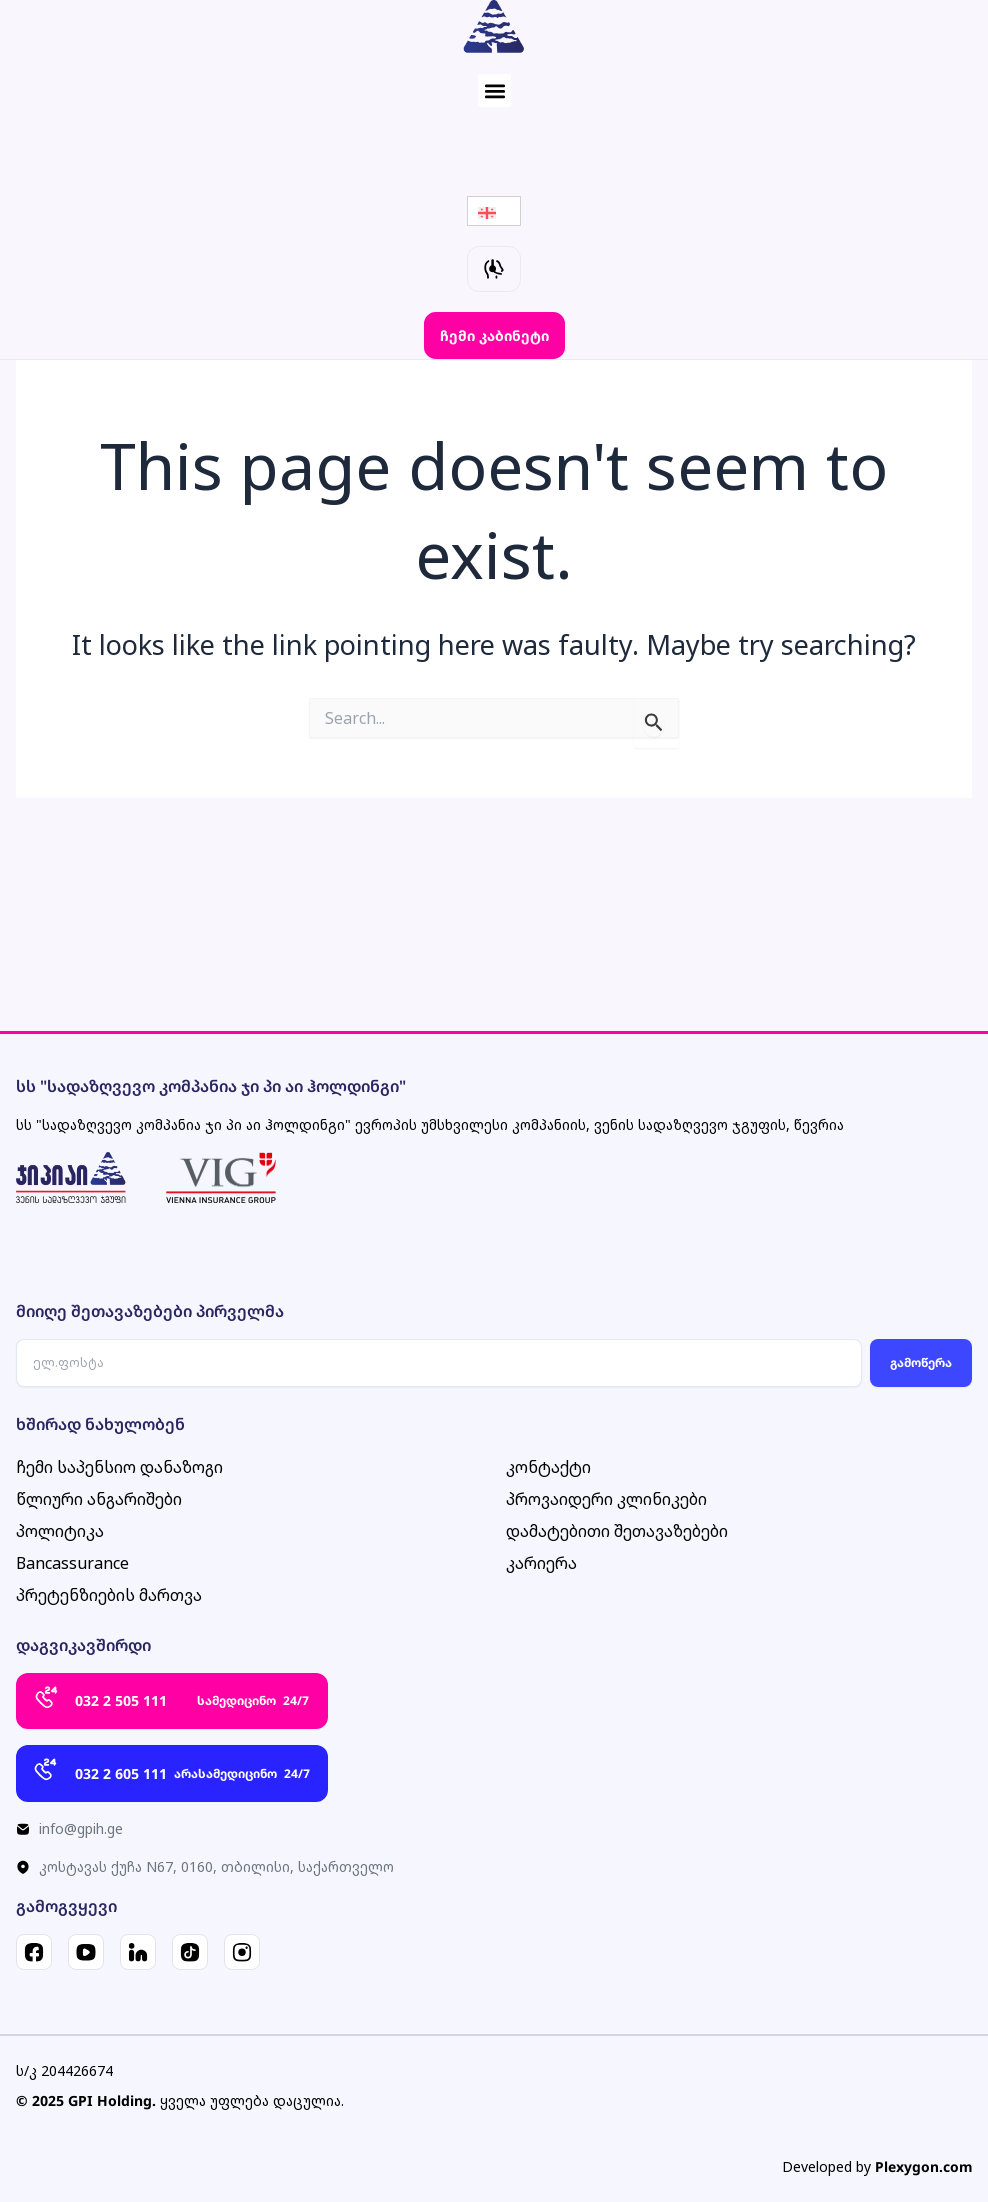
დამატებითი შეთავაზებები (617, 1532)
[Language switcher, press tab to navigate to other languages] (494, 211)
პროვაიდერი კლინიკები (606, 1500)
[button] (494, 90)
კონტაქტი (548, 1468)
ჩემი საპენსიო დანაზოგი (119, 1468)
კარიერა (541, 1564)
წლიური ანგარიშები (99, 1500)
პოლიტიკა (60, 1532)
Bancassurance (73, 1564)
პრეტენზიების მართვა (109, 1596)
